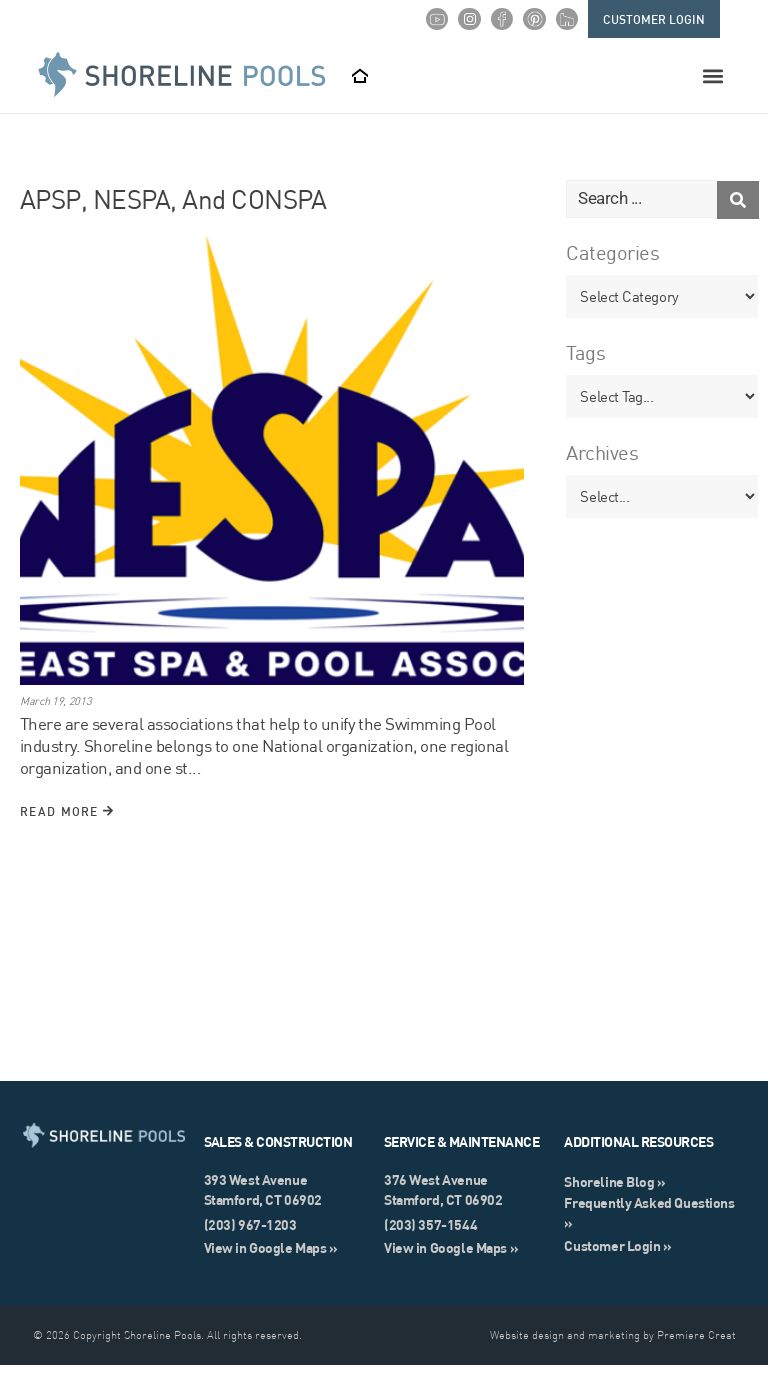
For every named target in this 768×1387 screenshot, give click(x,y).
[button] (713, 76)
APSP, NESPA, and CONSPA (173, 221)
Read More (66, 833)
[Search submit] (738, 221)
